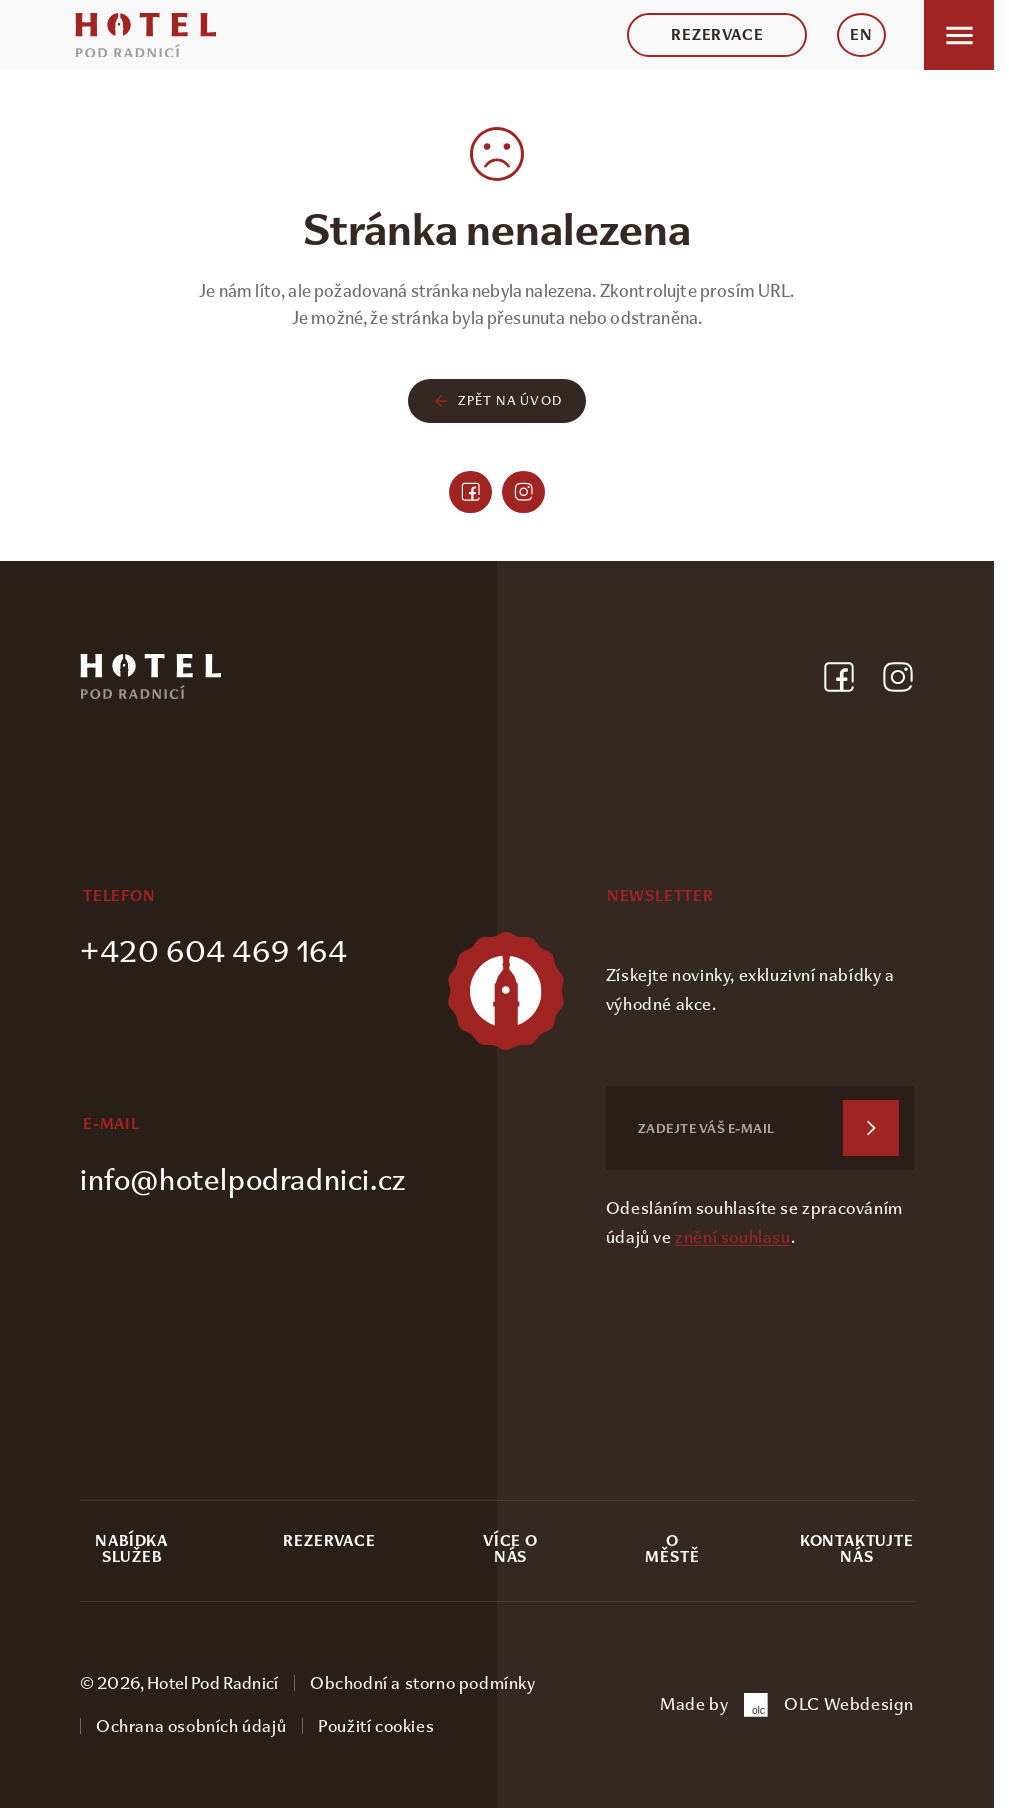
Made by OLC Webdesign (787, 1705)
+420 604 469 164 (214, 951)
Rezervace (717, 35)
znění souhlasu (732, 1237)
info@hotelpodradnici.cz (243, 1179)
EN (861, 35)
